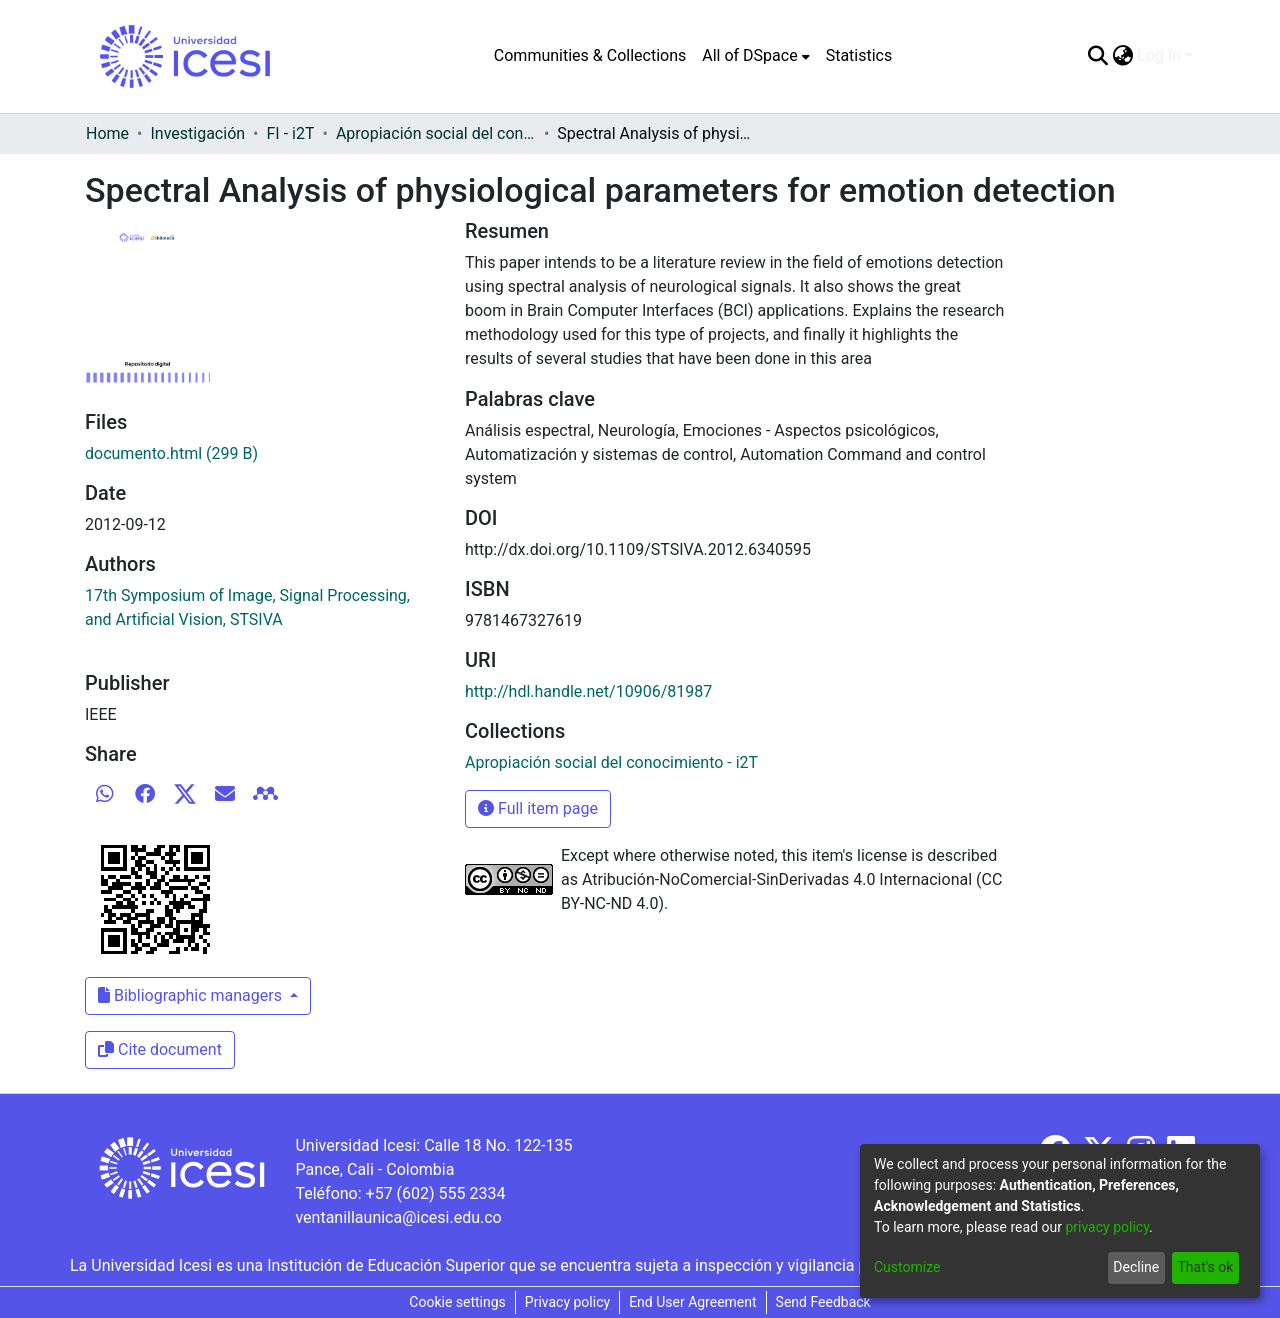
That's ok (1205, 1267)
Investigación (197, 133)
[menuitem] (755, 56)
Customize (907, 1267)
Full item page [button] (538, 808)
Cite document (160, 1049)
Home (107, 133)
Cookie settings (457, 1302)
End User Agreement (692, 1302)
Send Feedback (823, 1302)
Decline (1136, 1267)
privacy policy (1107, 1227)
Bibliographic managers (192, 995)
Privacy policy (567, 1302)
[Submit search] (1097, 56)
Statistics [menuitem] (859, 55)
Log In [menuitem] (1159, 55)
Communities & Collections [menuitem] (590, 55)
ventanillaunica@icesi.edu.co (398, 1217)
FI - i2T (291, 133)
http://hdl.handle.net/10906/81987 (588, 691)
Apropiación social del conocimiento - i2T (436, 133)
